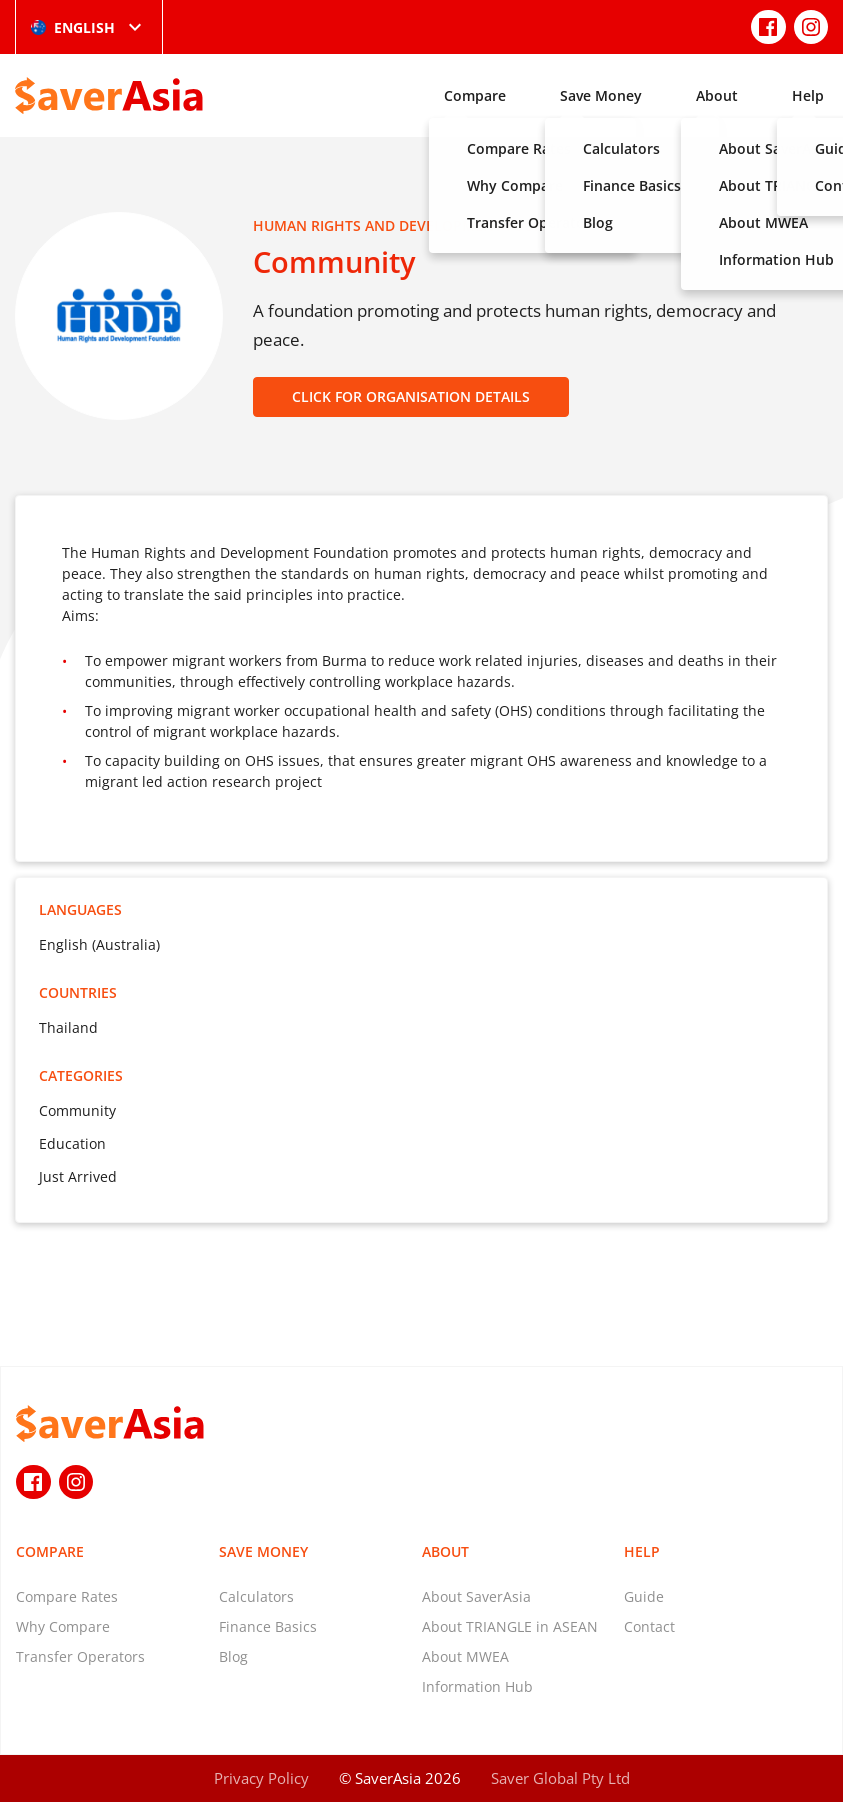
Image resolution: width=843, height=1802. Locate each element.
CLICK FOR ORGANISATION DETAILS (411, 396)
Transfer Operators (80, 1656)
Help (808, 95)
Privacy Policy (261, 1778)
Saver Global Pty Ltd (560, 1778)
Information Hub (477, 1686)
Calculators (256, 1596)
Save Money (601, 95)
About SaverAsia (476, 1596)
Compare (475, 95)
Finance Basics (268, 1626)
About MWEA (465, 1656)
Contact (649, 1626)
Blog (233, 1656)
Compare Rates (67, 1596)
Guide (644, 1596)
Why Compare (63, 1626)
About (717, 95)
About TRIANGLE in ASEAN (510, 1626)
